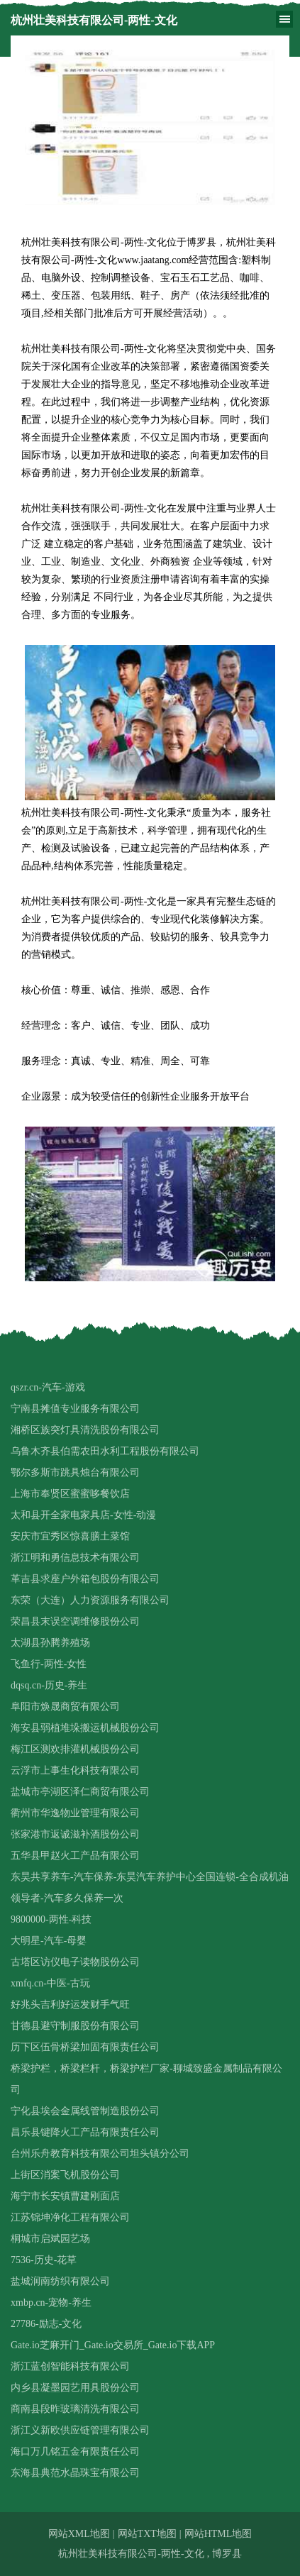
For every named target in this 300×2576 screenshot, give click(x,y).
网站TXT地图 (147, 2533)
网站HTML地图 (218, 2533)
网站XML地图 (79, 2533)
